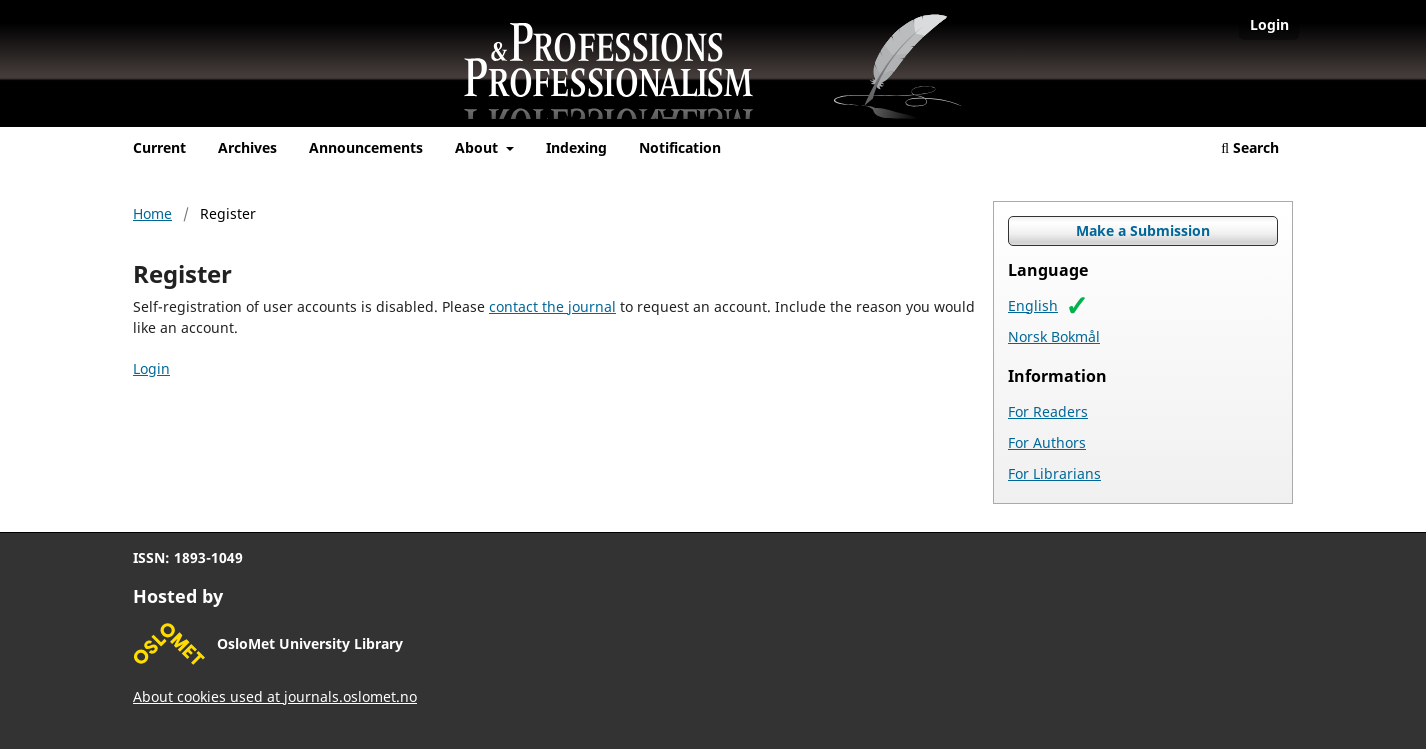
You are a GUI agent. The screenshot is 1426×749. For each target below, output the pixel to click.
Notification (680, 147)
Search (1250, 147)
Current (159, 147)
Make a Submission (1143, 230)
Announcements (366, 147)
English (1033, 305)
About (478, 147)
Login (1269, 24)
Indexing (576, 147)
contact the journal (552, 306)
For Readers (1048, 411)
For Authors (1047, 442)
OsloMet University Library (310, 643)
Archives (247, 147)
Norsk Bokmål (1054, 336)
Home (152, 213)
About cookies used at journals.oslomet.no (275, 696)
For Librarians (1054, 473)
